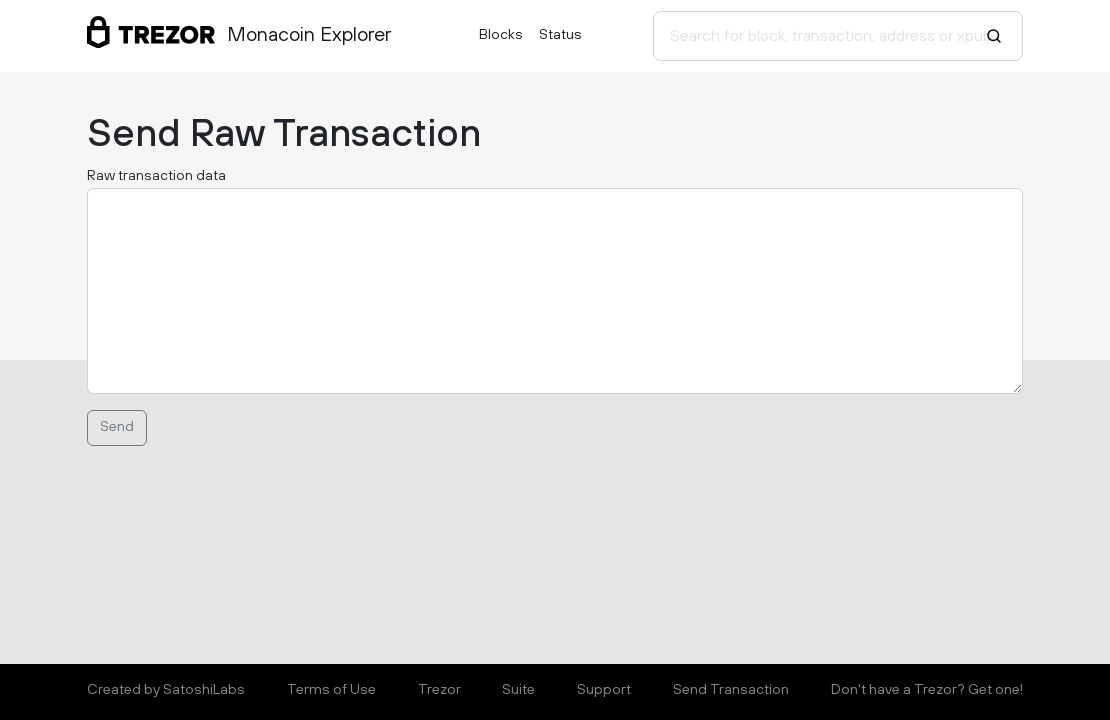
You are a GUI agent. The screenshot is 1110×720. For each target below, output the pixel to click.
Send (117, 427)
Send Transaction (731, 690)
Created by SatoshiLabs (166, 690)
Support (604, 690)
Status (560, 35)
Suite (518, 690)
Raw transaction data (156, 176)
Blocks (501, 35)
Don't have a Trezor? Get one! (927, 690)
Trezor (439, 690)
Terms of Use (331, 690)
